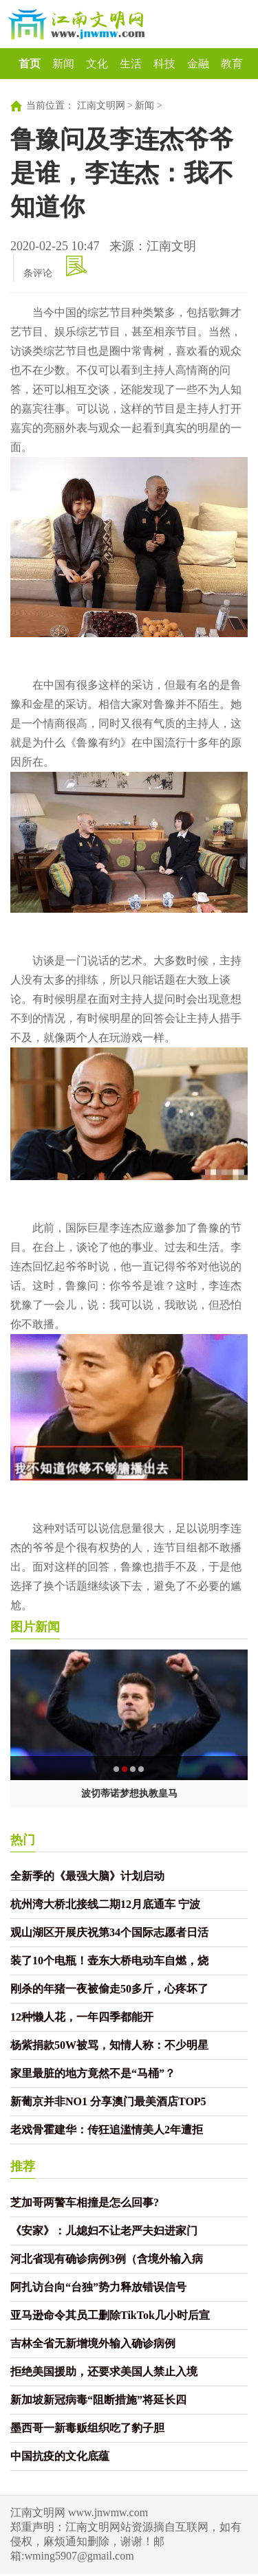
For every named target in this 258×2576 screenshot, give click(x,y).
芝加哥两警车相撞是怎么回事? (84, 2202)
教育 (232, 63)
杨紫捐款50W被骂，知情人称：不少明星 (109, 2045)
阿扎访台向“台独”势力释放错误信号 (98, 2287)
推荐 (22, 2166)
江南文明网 (101, 105)
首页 (30, 63)
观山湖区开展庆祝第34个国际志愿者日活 (109, 1932)
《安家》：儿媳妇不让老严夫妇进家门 (103, 2230)
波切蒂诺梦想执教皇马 (129, 1793)
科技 (164, 63)
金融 (198, 63)
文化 (97, 63)
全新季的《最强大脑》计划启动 (87, 1876)
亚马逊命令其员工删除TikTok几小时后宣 (110, 2315)
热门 (22, 1840)
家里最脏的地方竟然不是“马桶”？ (92, 2073)
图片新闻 (35, 1627)
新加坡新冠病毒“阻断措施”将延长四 (98, 2400)
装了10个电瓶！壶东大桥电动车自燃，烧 (109, 1960)
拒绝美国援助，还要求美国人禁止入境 (103, 2371)
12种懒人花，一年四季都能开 (81, 2017)
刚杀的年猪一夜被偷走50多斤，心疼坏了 (109, 1989)
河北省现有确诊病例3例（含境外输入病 (106, 2259)
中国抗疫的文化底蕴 (59, 2456)
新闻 (63, 63)
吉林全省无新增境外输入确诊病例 (92, 2343)
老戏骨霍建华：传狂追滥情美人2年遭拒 (106, 2129)
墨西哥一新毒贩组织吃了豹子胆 (87, 2428)
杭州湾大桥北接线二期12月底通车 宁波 (105, 1904)
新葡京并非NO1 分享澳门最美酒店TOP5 (108, 2101)
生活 (131, 63)
